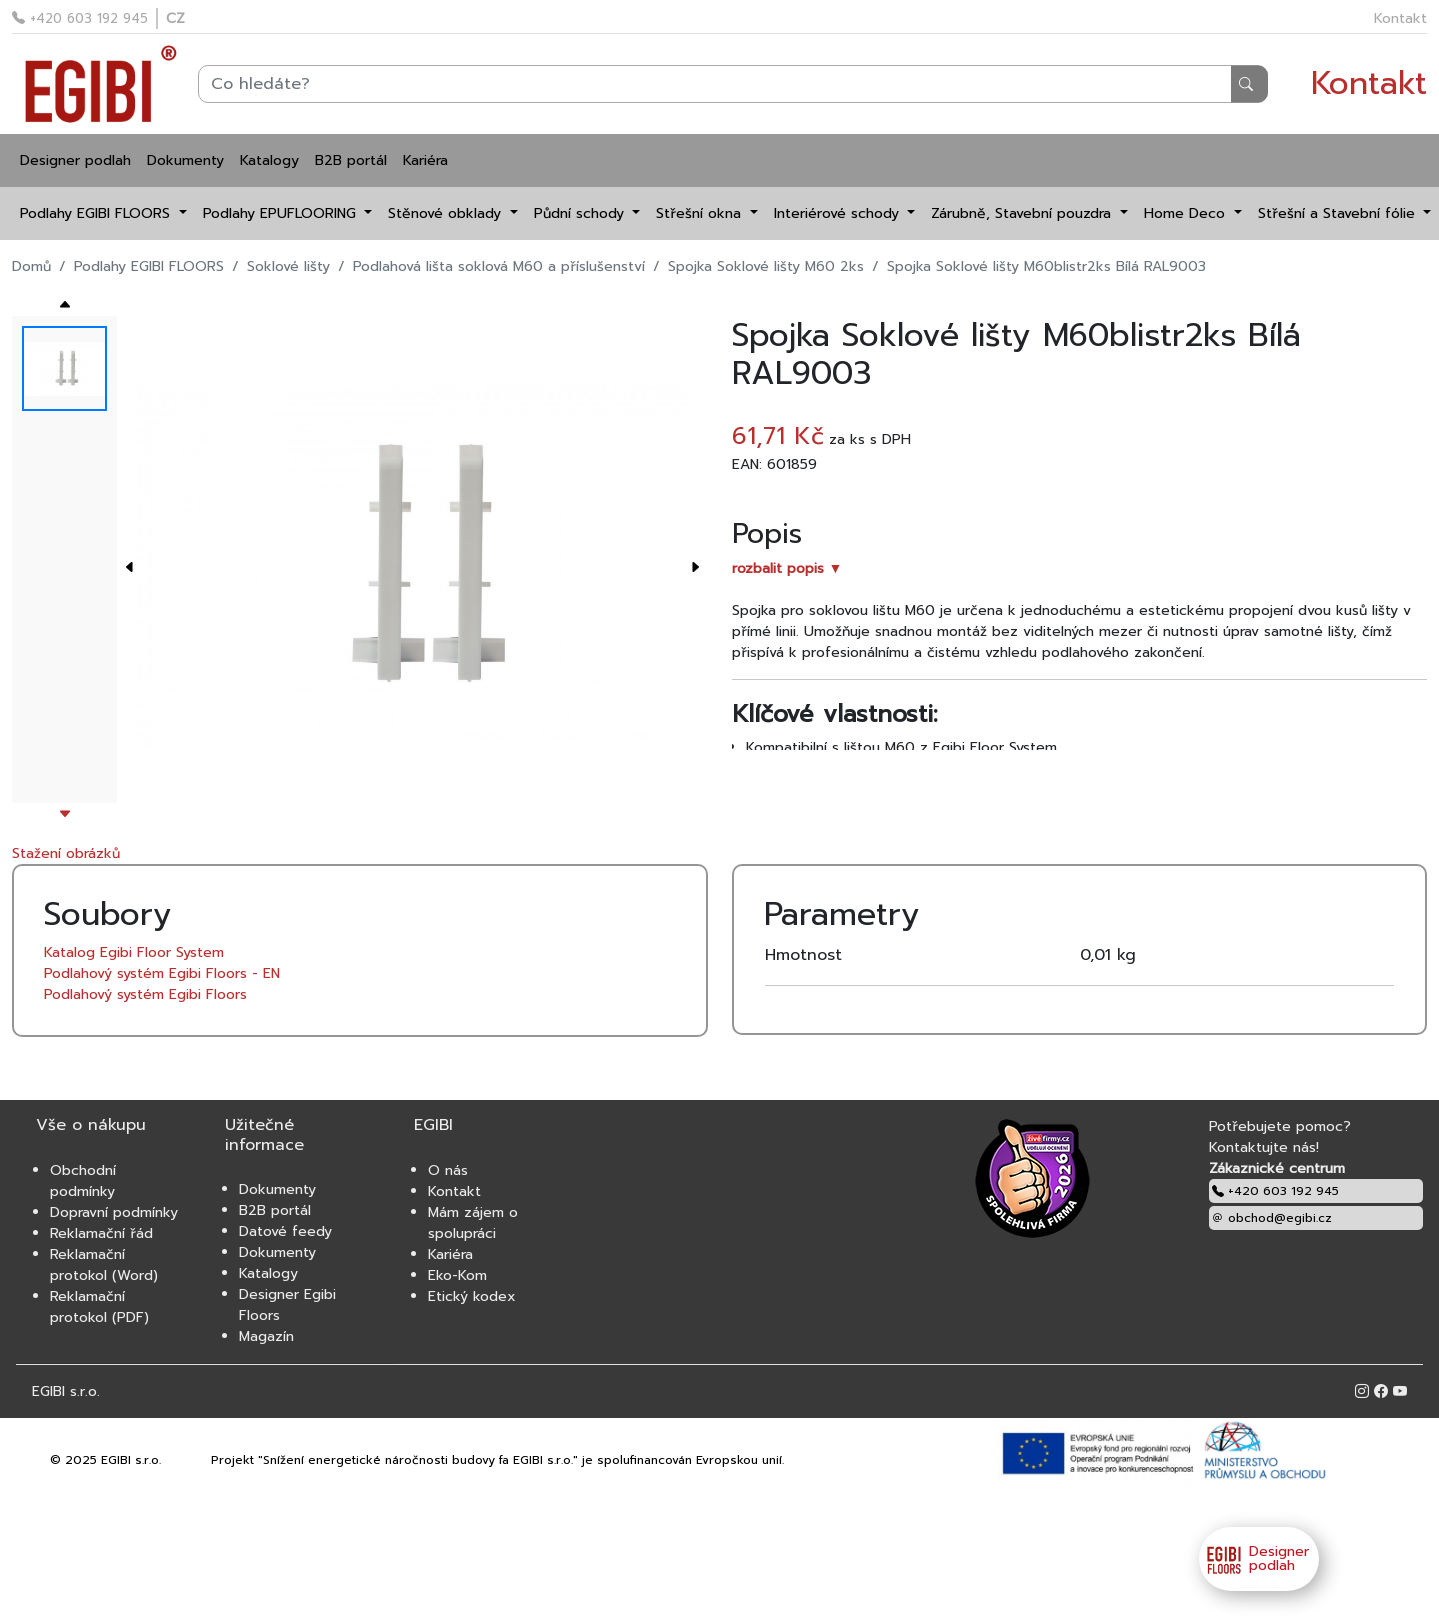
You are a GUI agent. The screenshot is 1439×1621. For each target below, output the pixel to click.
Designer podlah (75, 160)
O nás (448, 1170)
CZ (175, 18)
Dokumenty (185, 160)
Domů (31, 266)
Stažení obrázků (66, 853)
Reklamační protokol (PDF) (99, 1307)
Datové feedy (285, 1231)
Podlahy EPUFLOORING (282, 213)
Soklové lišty (288, 266)
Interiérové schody (839, 213)
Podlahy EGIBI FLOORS (97, 213)
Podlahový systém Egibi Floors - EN (162, 973)
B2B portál (351, 160)
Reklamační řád (101, 1233)
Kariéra (425, 160)
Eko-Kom (457, 1275)
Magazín (266, 1336)
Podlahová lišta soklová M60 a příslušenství (499, 266)
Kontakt (1400, 18)
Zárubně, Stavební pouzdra (1023, 213)
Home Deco (1187, 213)
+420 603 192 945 (80, 18)
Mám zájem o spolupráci (473, 1223)
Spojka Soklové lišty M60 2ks (766, 266)
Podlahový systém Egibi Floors (145, 994)
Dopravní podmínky (114, 1212)
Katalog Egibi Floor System (134, 952)
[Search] (733, 84)
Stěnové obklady (447, 213)
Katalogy (269, 160)
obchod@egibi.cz (1272, 1218)
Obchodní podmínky (83, 1181)
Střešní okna (701, 213)
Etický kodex (472, 1296)
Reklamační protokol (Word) (104, 1265)
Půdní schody (581, 213)
